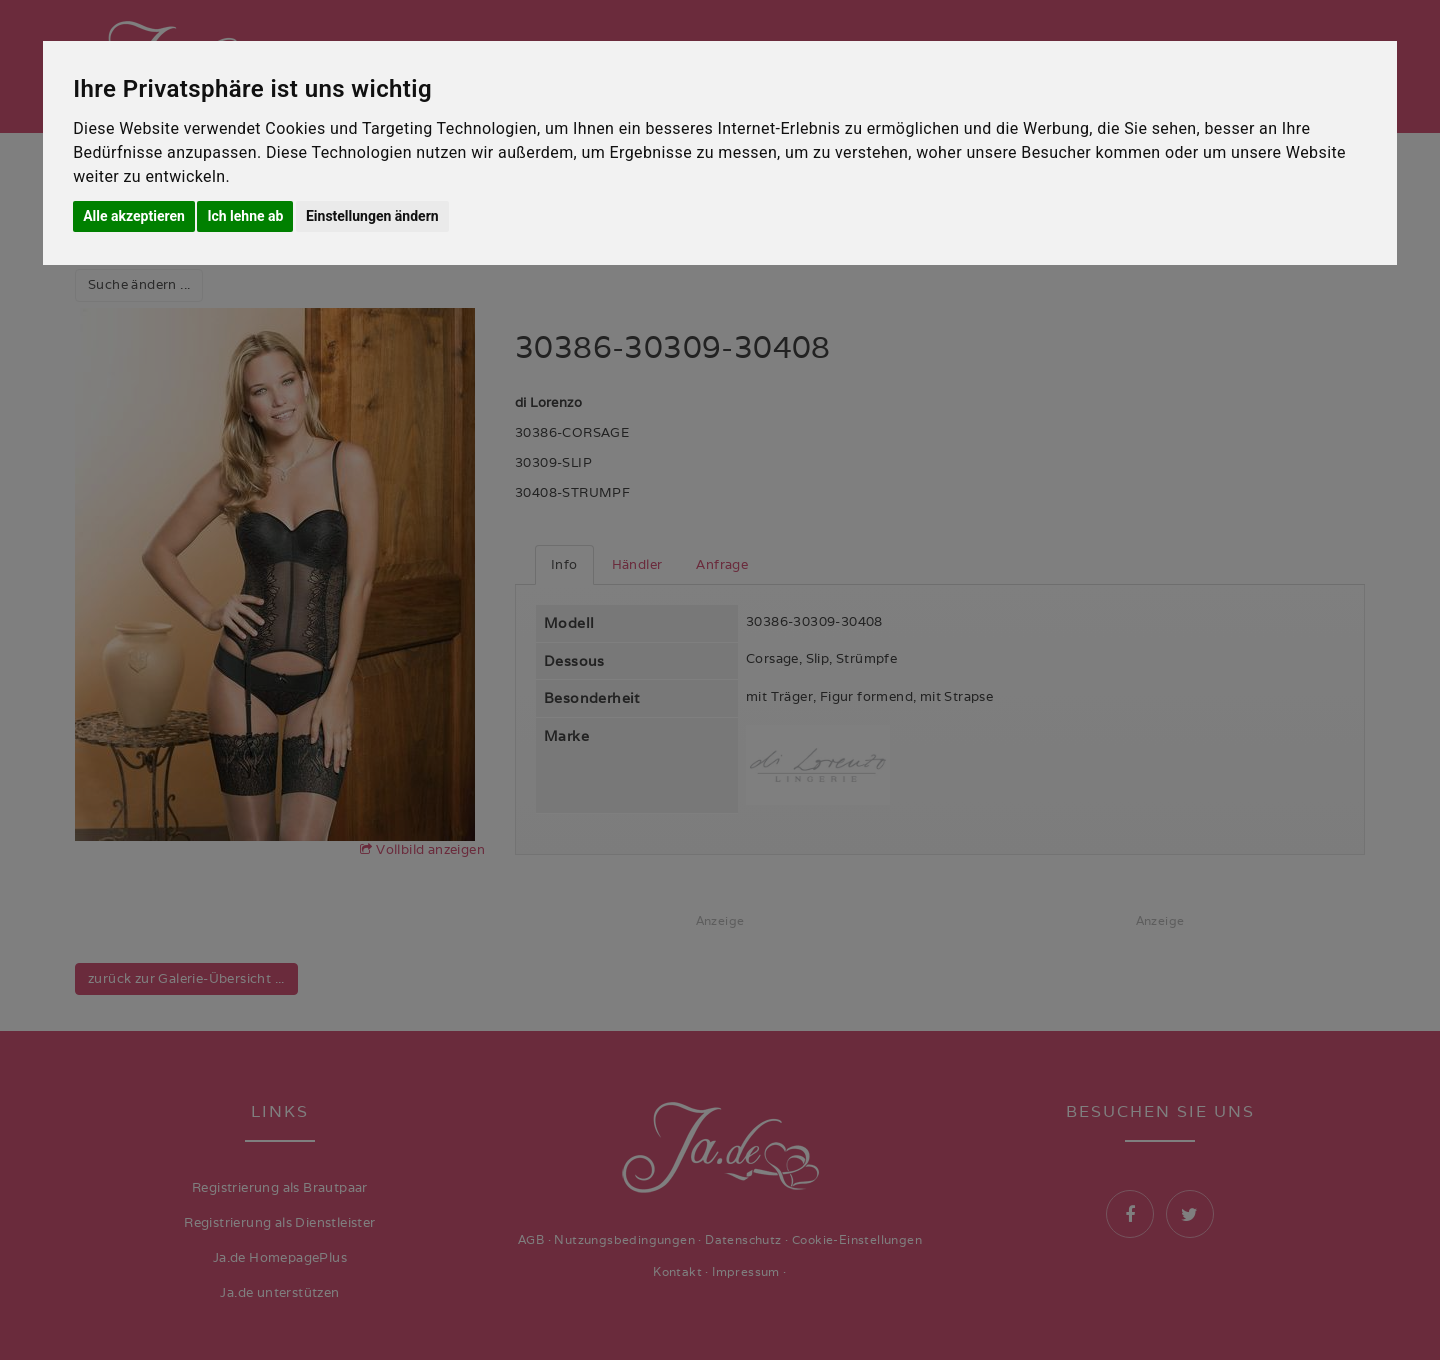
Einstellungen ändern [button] (372, 216)
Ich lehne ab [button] (245, 216)
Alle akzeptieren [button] (134, 216)
